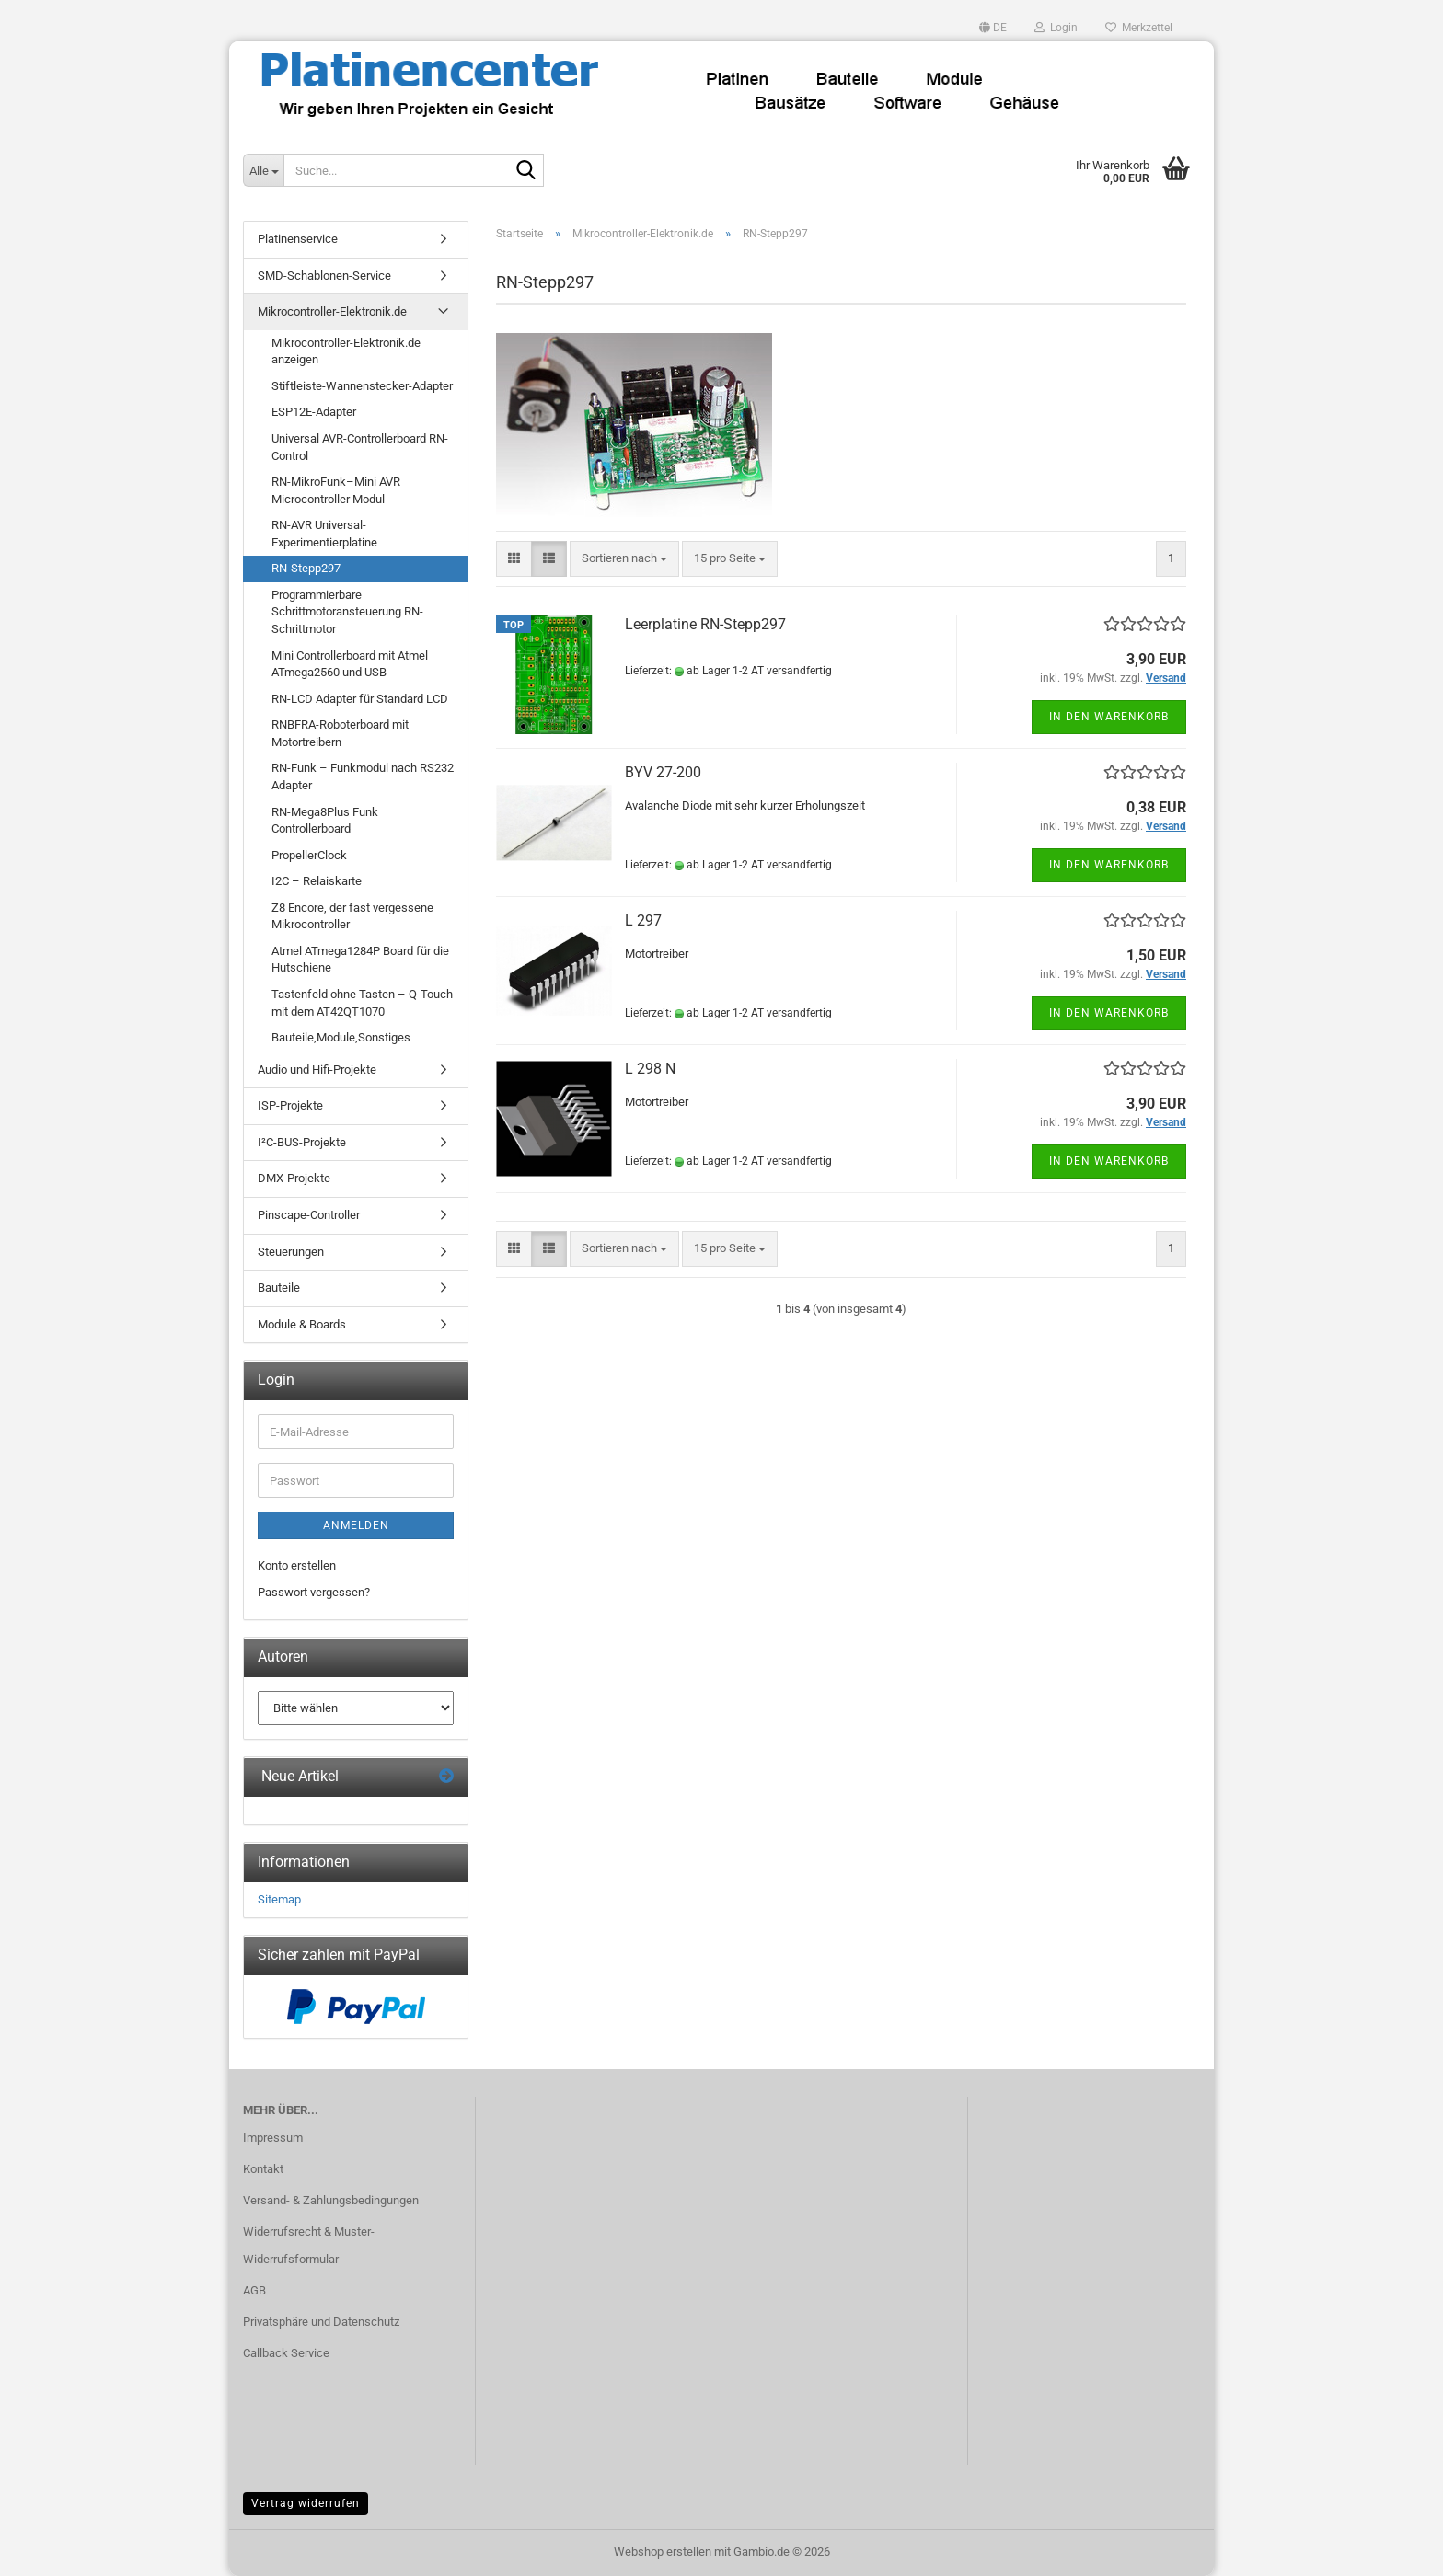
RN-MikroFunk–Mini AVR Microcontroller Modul (335, 490)
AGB (254, 2290)
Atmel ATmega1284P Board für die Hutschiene (360, 959)
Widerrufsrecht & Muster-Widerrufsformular (309, 2245)
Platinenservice (298, 239)
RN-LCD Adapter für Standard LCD (359, 699)
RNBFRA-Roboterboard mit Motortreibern (340, 733)
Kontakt (263, 2169)
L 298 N (650, 1068)
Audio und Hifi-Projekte (317, 1069)
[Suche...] (263, 170)
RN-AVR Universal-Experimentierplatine (324, 533)
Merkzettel (1138, 27)
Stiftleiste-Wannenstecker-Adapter (362, 386)
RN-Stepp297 (306, 568)
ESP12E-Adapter (313, 412)
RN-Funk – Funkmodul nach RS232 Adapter (362, 776)
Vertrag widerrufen (305, 2503)
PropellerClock (309, 855)
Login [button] (1056, 27)
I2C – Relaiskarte (316, 881)
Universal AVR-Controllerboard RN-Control (359, 447)
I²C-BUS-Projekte (302, 1142)
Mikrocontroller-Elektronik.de (332, 311)
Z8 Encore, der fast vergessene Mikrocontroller (352, 916)
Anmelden (356, 1525)
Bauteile (279, 1287)
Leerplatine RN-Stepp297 (705, 624)
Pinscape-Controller (309, 1215)
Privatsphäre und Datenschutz (321, 2322)
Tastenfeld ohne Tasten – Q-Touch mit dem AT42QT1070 (362, 1002)
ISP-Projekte (290, 1105)
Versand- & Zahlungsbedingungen (331, 2200)
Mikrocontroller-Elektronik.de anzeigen (346, 351)
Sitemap (279, 1899)
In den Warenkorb (1109, 716)
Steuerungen (291, 1252)
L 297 (643, 920)
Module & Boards (302, 1324)
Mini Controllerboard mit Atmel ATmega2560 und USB (349, 664)
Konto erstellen (297, 1565)
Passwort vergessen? (314, 1592)
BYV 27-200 (663, 772)
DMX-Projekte (294, 1178)
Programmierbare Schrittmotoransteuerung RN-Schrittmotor (347, 612)
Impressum (273, 2138)
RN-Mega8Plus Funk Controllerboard (324, 820)
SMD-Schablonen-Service (324, 275)
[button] (993, 27)
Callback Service (286, 2353)
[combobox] (624, 559)
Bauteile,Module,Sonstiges (340, 1037)
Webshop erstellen (662, 2552)
